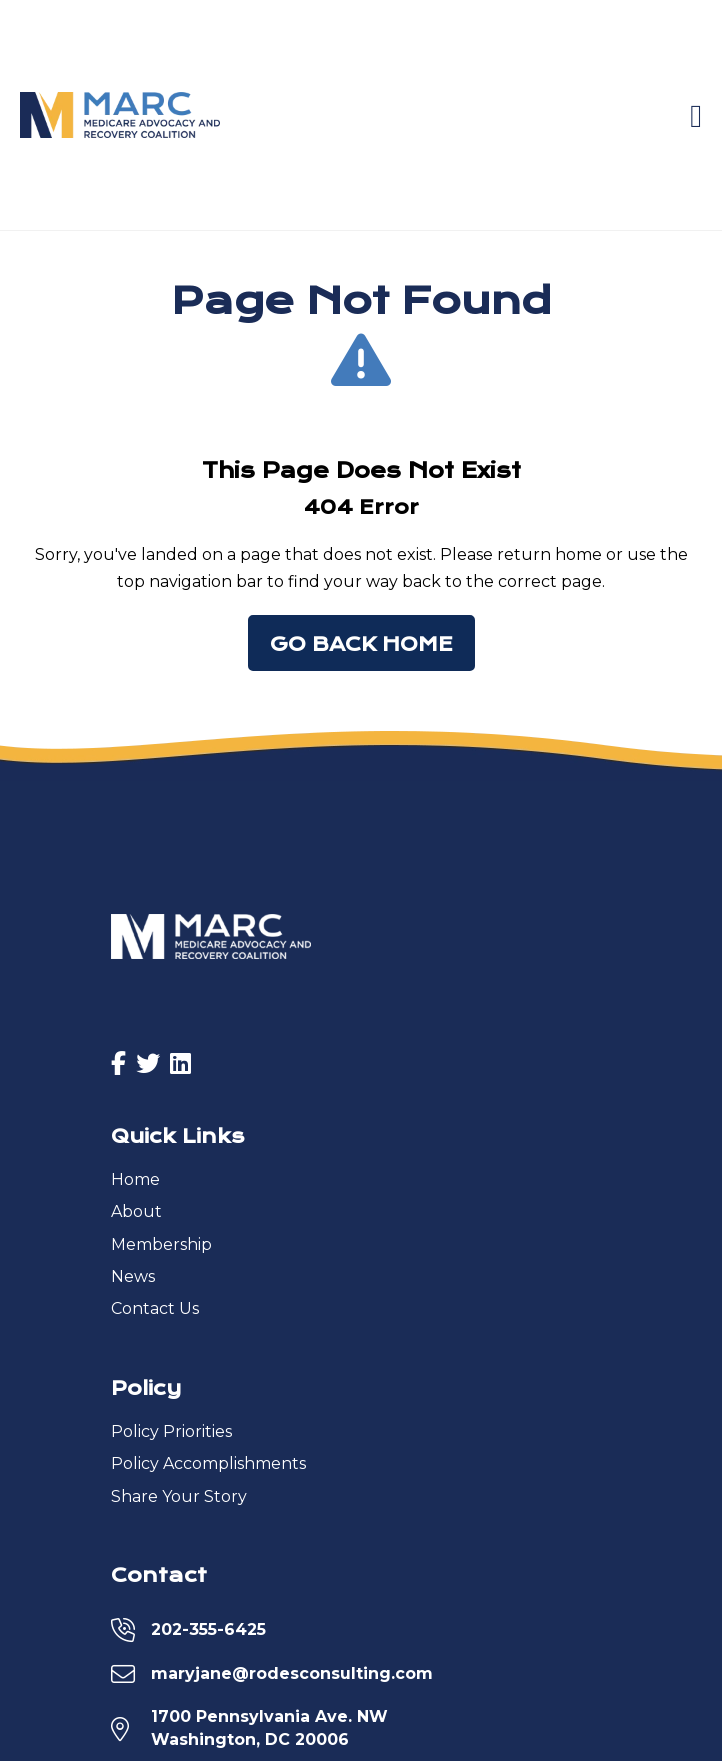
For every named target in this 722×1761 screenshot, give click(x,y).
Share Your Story (179, 1496)
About (136, 1211)
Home (135, 1179)
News (133, 1276)
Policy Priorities (171, 1431)
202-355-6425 (208, 1629)
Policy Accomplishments (208, 1463)
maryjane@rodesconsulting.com (292, 1673)
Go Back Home (361, 644)
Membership (161, 1244)
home (578, 554)
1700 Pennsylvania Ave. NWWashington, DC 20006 (269, 1727)
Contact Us (155, 1308)
